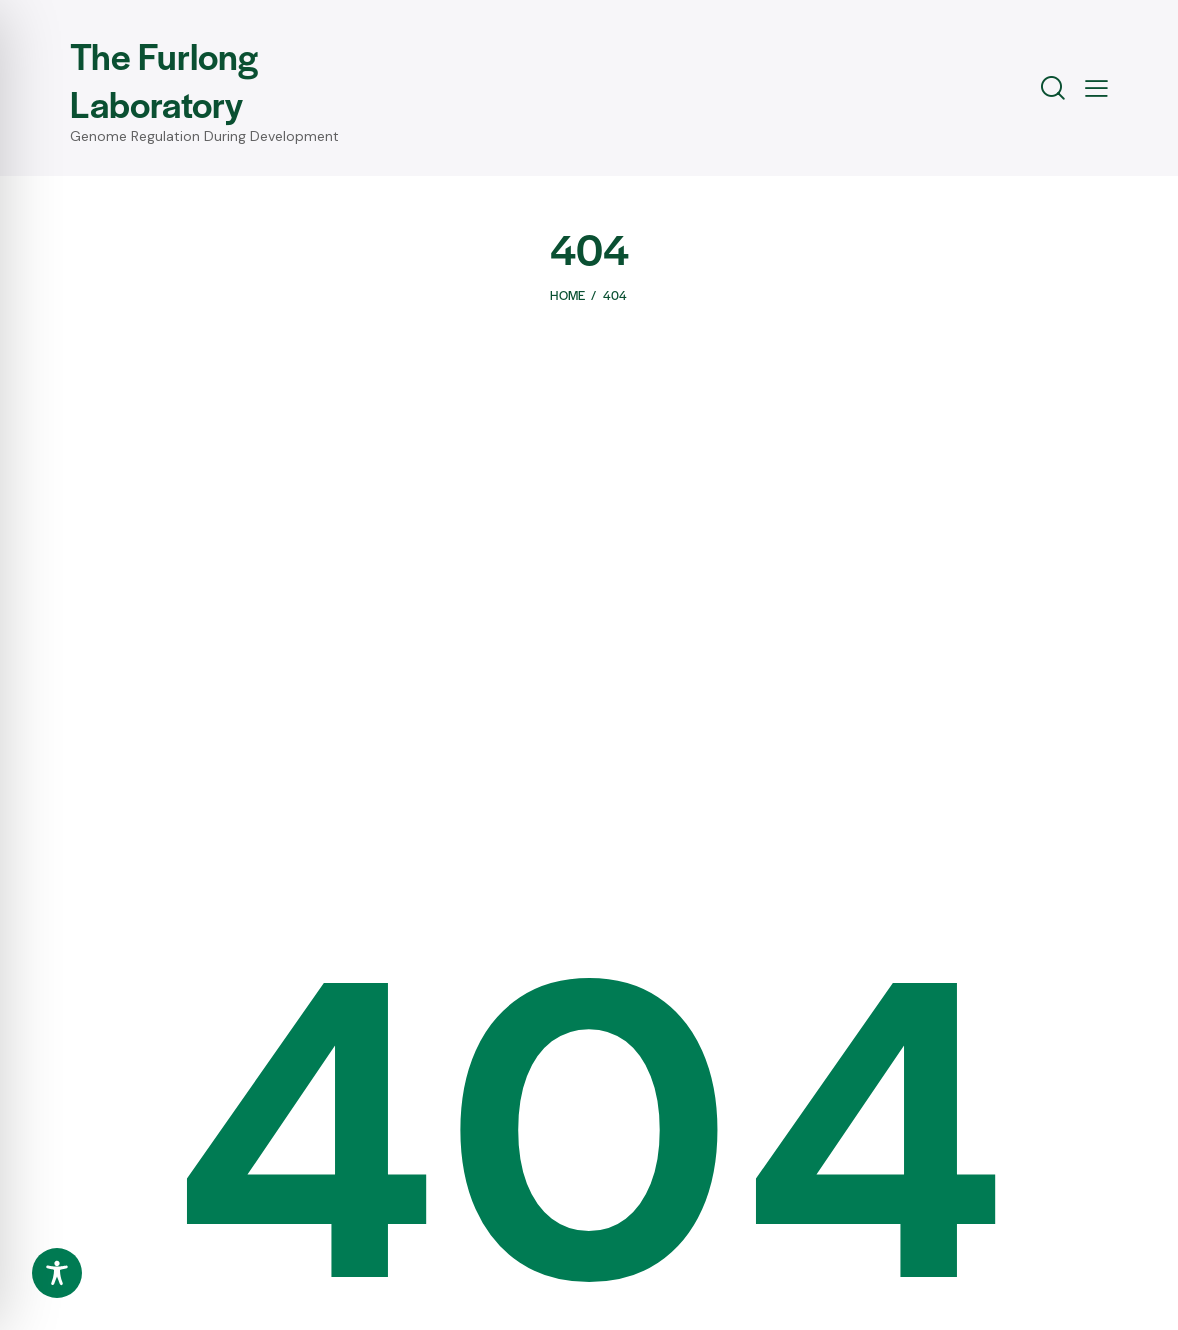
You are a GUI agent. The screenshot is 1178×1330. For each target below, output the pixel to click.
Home (567, 295)
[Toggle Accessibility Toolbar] (57, 1273)
